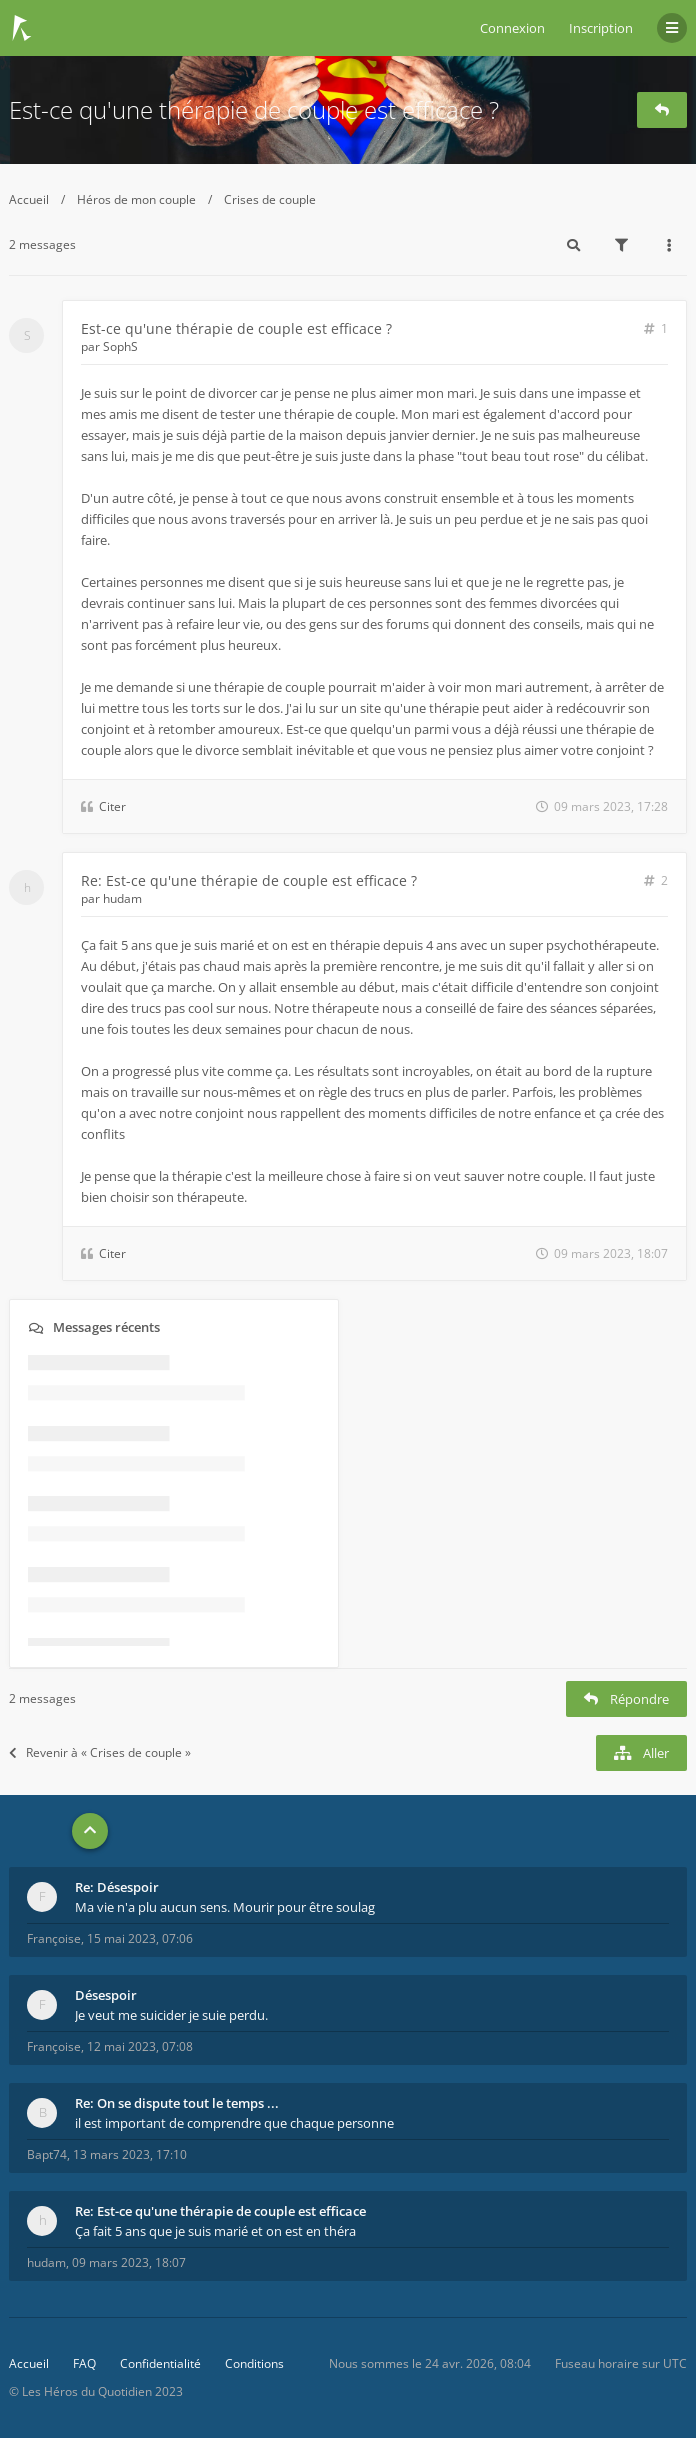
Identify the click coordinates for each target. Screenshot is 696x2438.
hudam (122, 898)
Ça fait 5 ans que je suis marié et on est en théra (215, 2231)
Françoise (54, 1938)
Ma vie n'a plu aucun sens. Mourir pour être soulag (225, 1907)
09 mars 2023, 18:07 (129, 2262)
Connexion (512, 28)
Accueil (29, 199)
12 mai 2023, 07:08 (140, 2046)
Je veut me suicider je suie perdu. (171, 2015)
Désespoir (106, 1995)
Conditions (254, 2363)
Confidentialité (160, 2363)
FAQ (84, 2363)
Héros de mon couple (136, 199)
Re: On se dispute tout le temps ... (177, 2103)
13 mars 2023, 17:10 (130, 2154)
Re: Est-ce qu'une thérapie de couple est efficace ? (249, 880)
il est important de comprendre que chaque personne (234, 2123)
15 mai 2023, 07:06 (140, 1938)
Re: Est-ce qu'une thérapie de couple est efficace (220, 2211)
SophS (120, 346)
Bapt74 (47, 2154)
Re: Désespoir (117, 1887)
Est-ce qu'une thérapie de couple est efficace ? (254, 109)
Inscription (601, 28)
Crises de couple (270, 199)
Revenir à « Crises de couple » (100, 1752)
